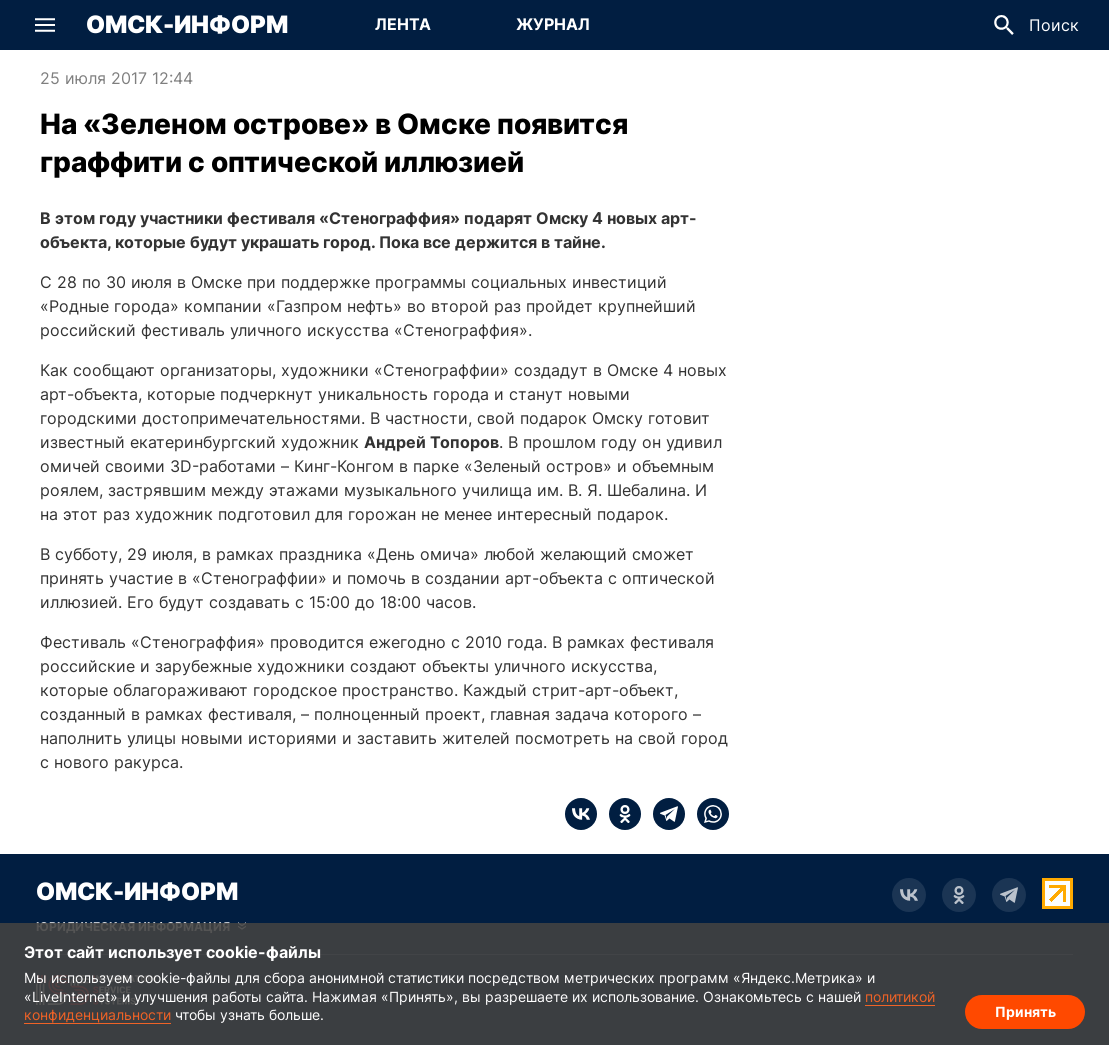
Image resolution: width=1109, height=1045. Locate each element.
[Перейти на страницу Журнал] (553, 25)
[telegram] (663, 814)
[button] (45, 25)
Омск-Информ (187, 25)
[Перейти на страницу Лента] (403, 25)
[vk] (581, 814)
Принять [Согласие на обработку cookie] (1025, 1010)
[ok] (619, 814)
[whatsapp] (707, 814)
